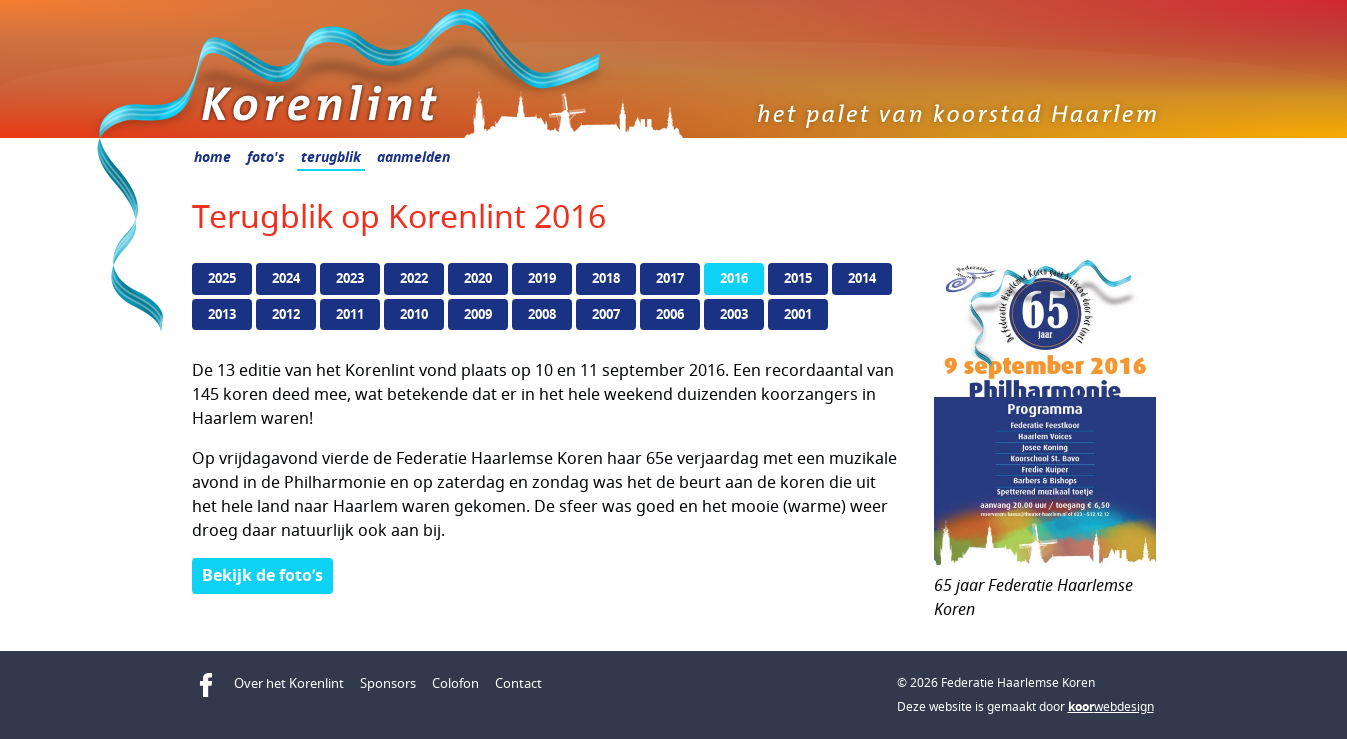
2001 (798, 314)
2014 (862, 278)
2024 (286, 278)
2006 (670, 314)
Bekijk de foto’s (262, 575)
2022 (414, 278)
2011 (350, 314)
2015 (798, 278)
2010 (414, 314)
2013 (222, 314)
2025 (222, 278)
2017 (670, 278)
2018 (606, 278)
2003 (734, 314)
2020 (478, 278)
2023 (350, 278)
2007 (606, 314)
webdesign (1111, 706)
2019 (542, 278)
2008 (542, 314)
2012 (286, 314)
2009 (478, 314)
